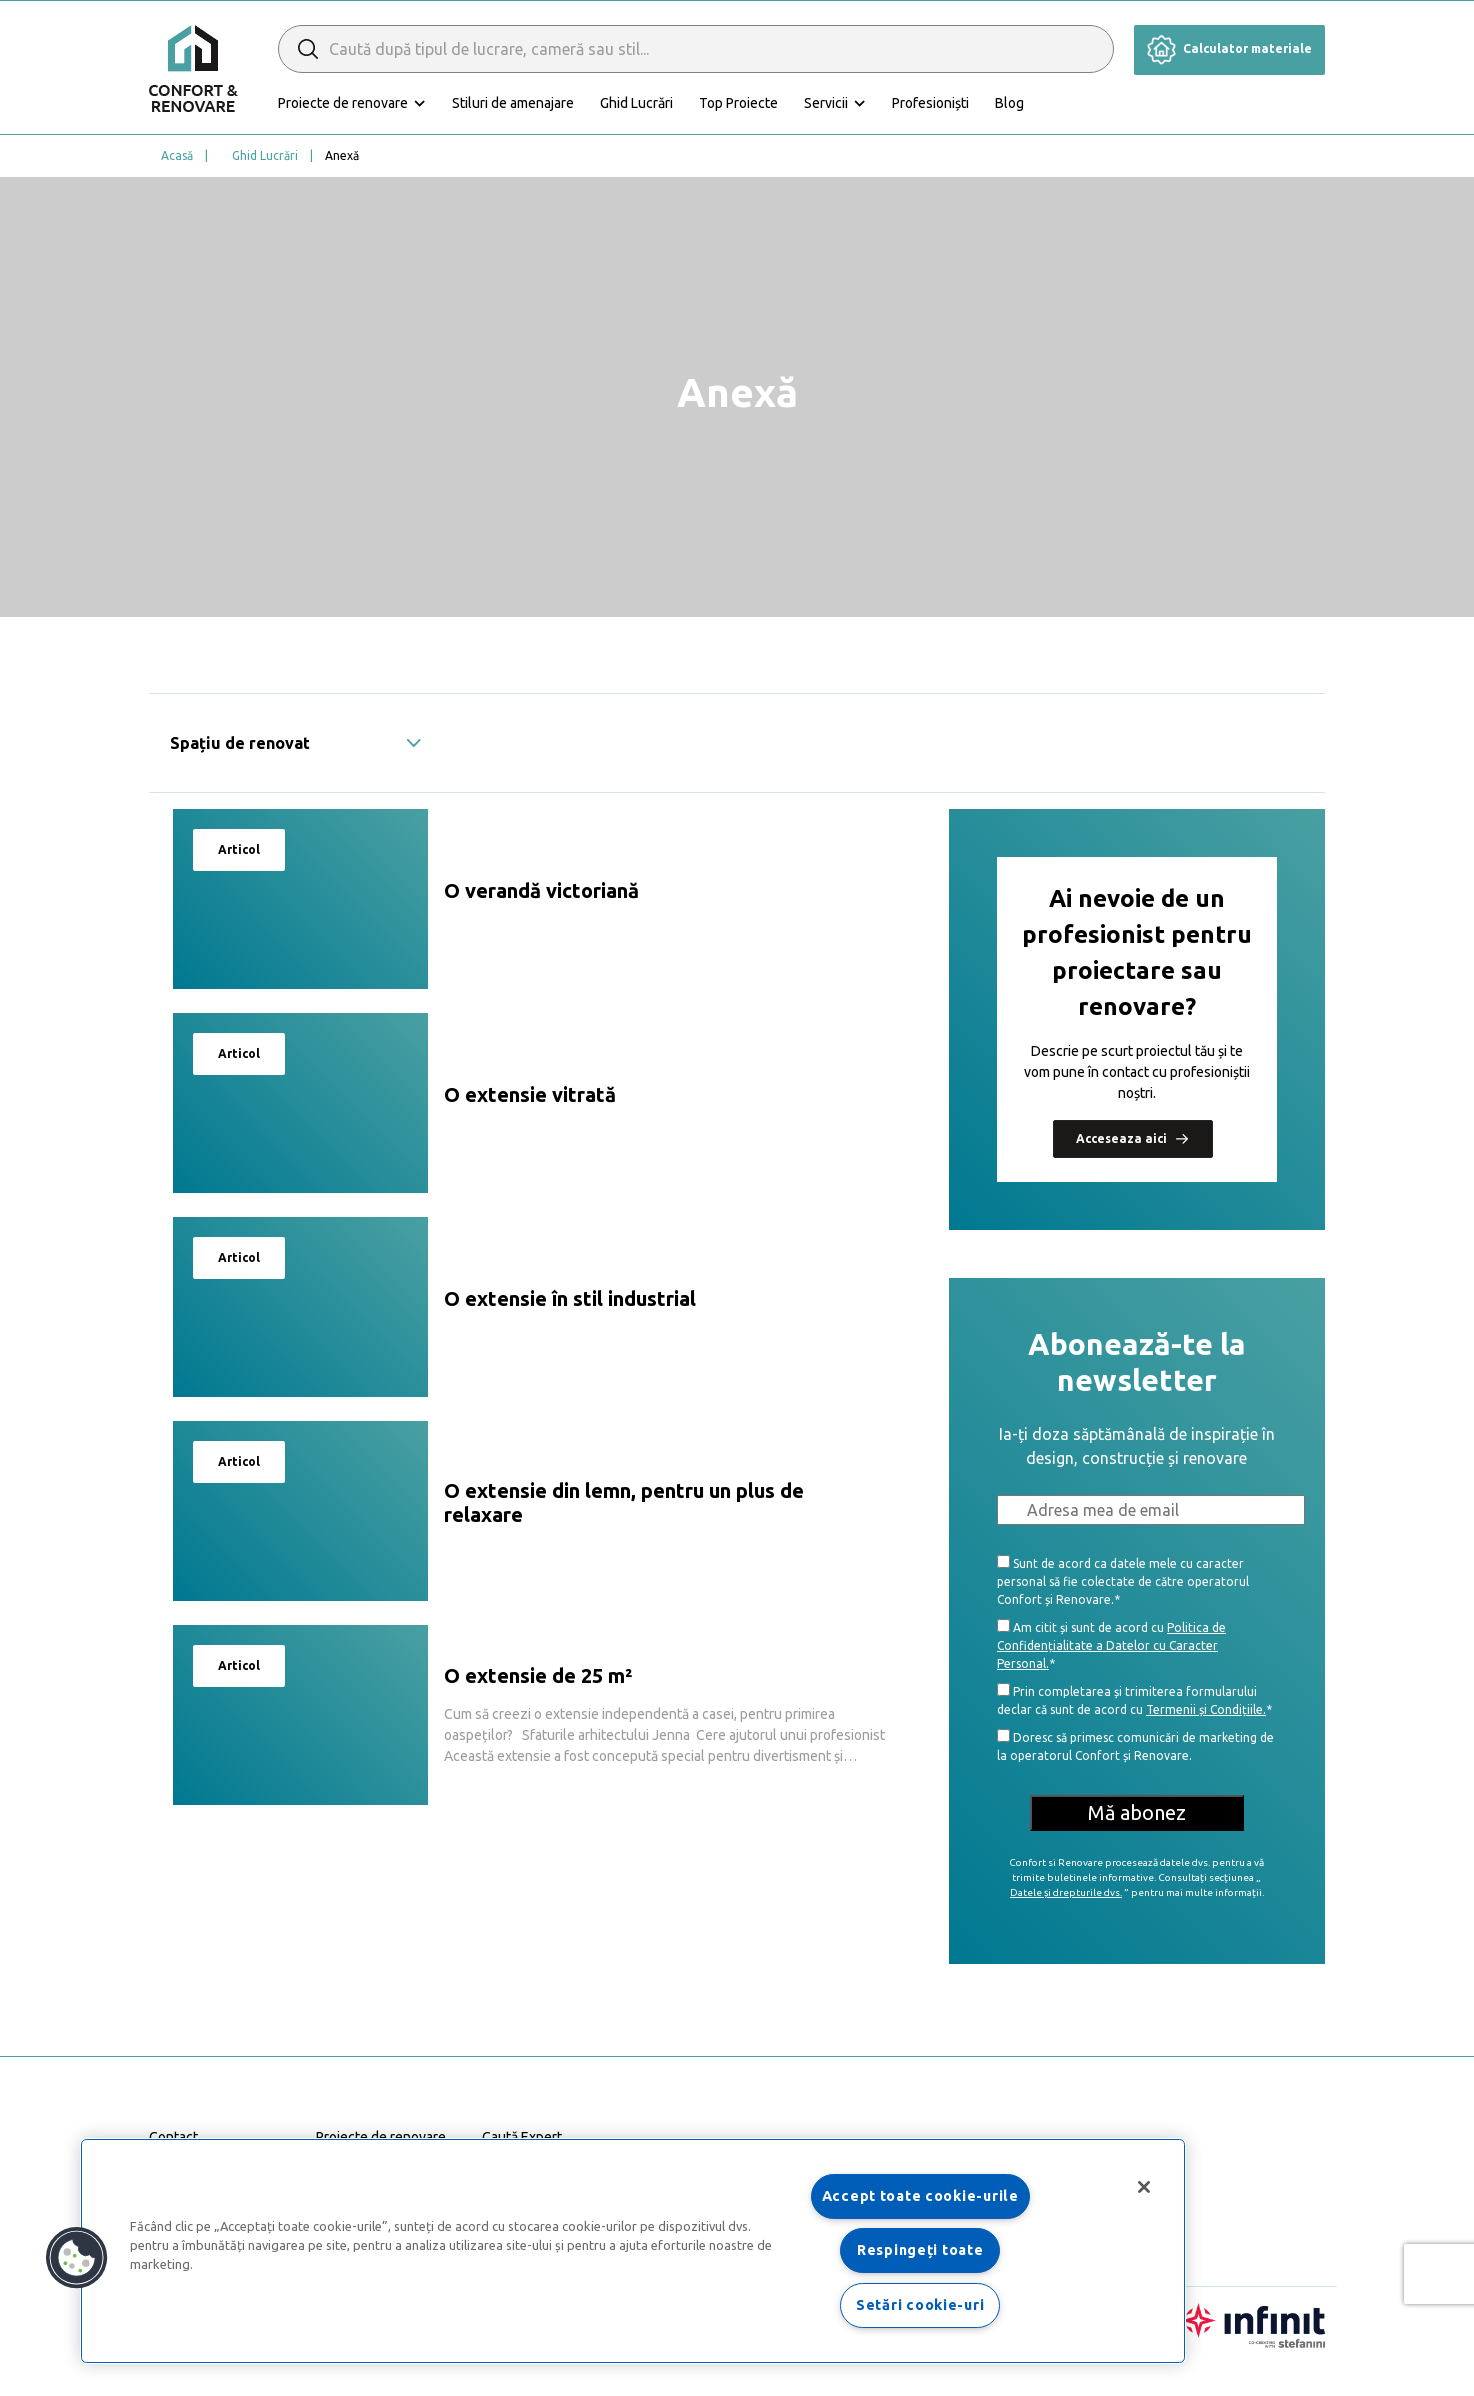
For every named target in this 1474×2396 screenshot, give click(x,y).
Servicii (826, 103)
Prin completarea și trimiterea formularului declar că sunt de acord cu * (1134, 1699)
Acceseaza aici (1133, 1138)
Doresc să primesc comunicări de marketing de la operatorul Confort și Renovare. (1135, 1745)
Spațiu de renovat (296, 743)
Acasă (177, 155)
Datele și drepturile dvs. (1066, 1892)
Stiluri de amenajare (513, 103)
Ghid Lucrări (636, 103)
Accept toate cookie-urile (920, 2196)
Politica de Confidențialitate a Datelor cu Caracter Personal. (1111, 1645)
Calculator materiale (1229, 48)
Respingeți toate (920, 2250)
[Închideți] (1144, 2187)
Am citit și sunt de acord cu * (1111, 1644)
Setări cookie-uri (920, 2305)
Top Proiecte (738, 103)
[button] (77, 2258)
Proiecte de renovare (343, 103)
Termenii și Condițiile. (1206, 1709)
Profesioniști (930, 103)
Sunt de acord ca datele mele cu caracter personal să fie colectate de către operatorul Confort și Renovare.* (1123, 1580)
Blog (1009, 103)
